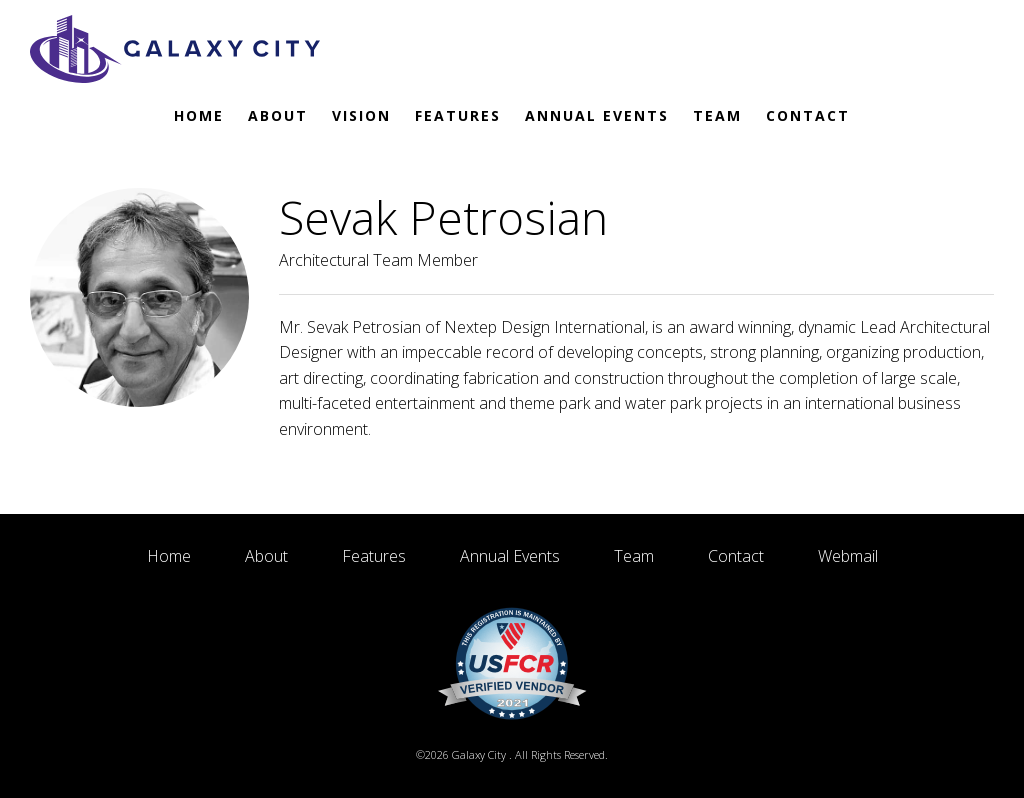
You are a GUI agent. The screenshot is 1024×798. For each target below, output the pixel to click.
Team (717, 115)
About (278, 115)
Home (199, 115)
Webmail (848, 556)
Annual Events (597, 115)
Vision (361, 115)
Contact (808, 115)
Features (458, 115)
